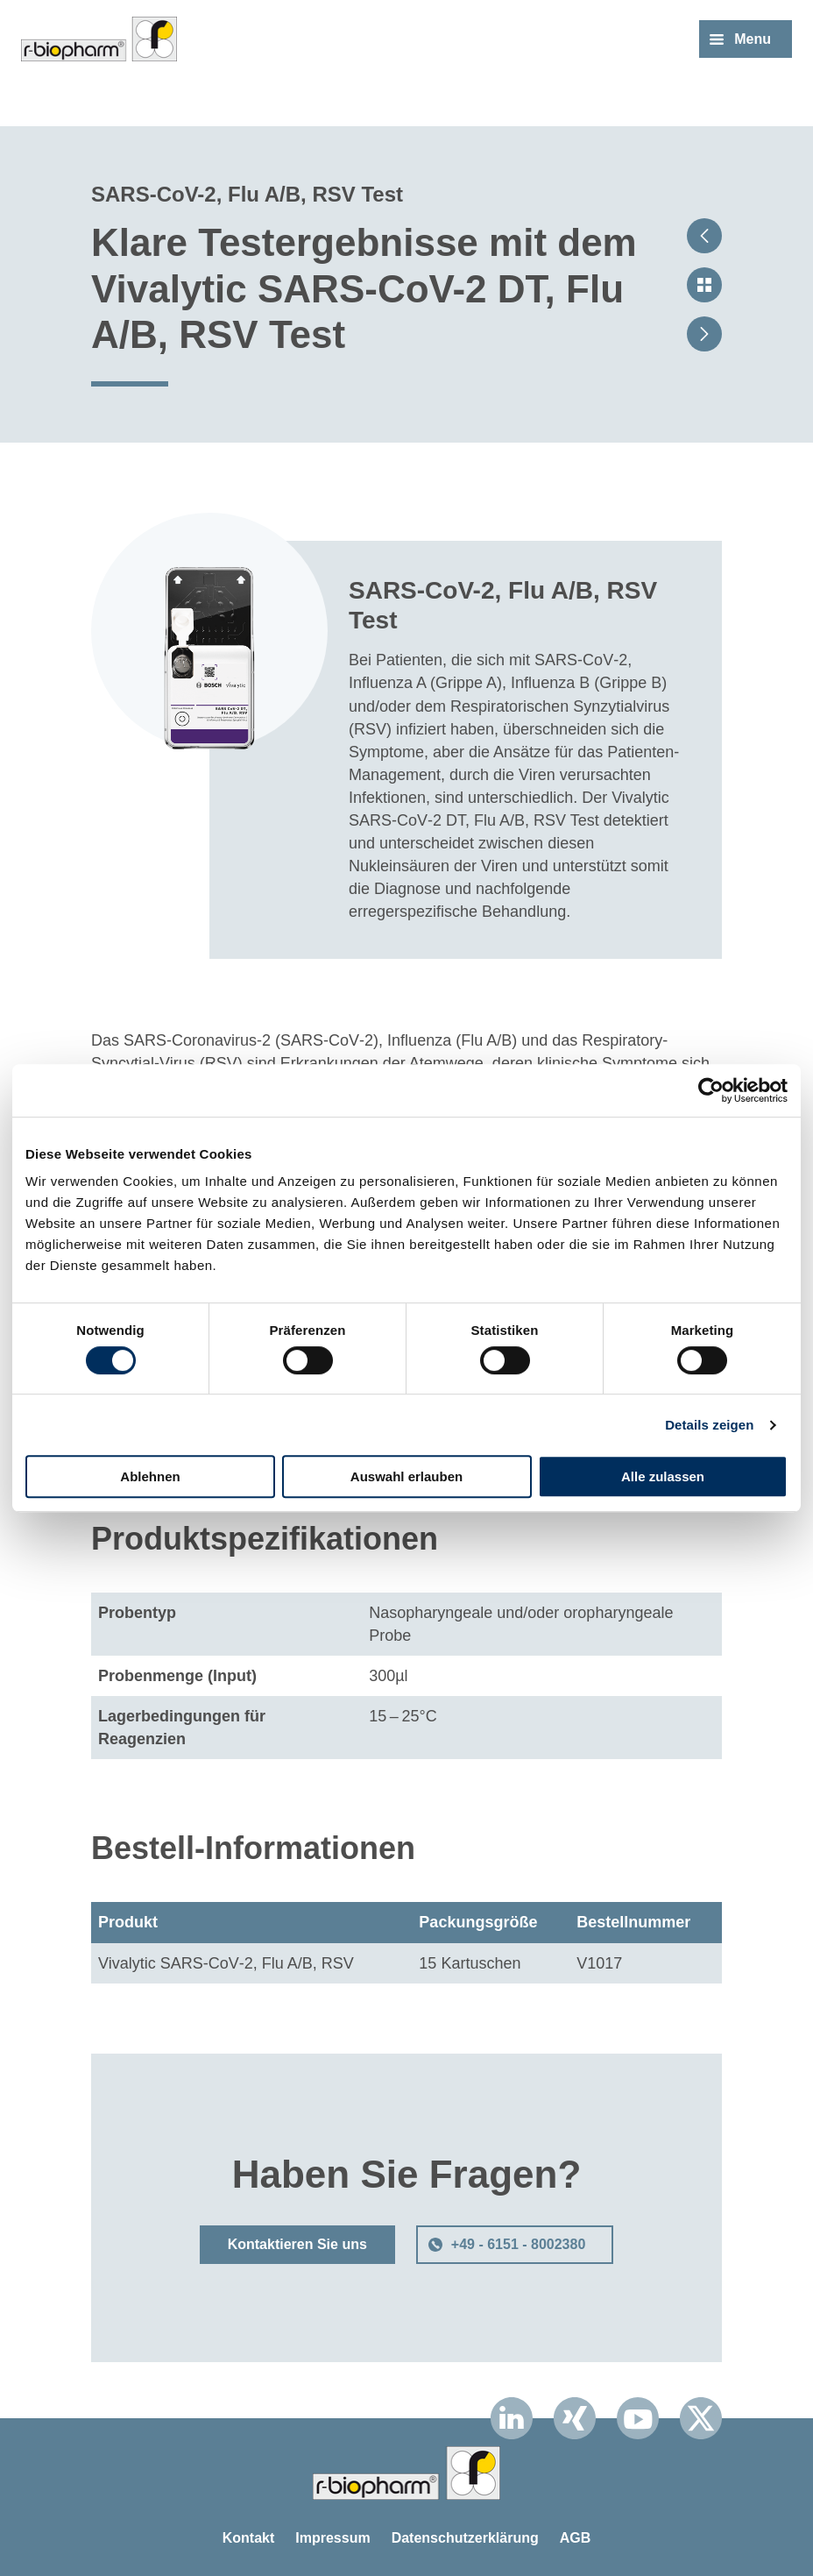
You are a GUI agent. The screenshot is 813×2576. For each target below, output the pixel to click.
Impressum (332, 2537)
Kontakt (249, 2537)
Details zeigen (709, 1424)
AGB (575, 2537)
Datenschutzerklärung (465, 2537)
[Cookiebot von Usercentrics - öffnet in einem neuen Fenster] (711, 1090)
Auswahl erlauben (406, 1476)
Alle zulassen (662, 1476)
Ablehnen (150, 1476)
